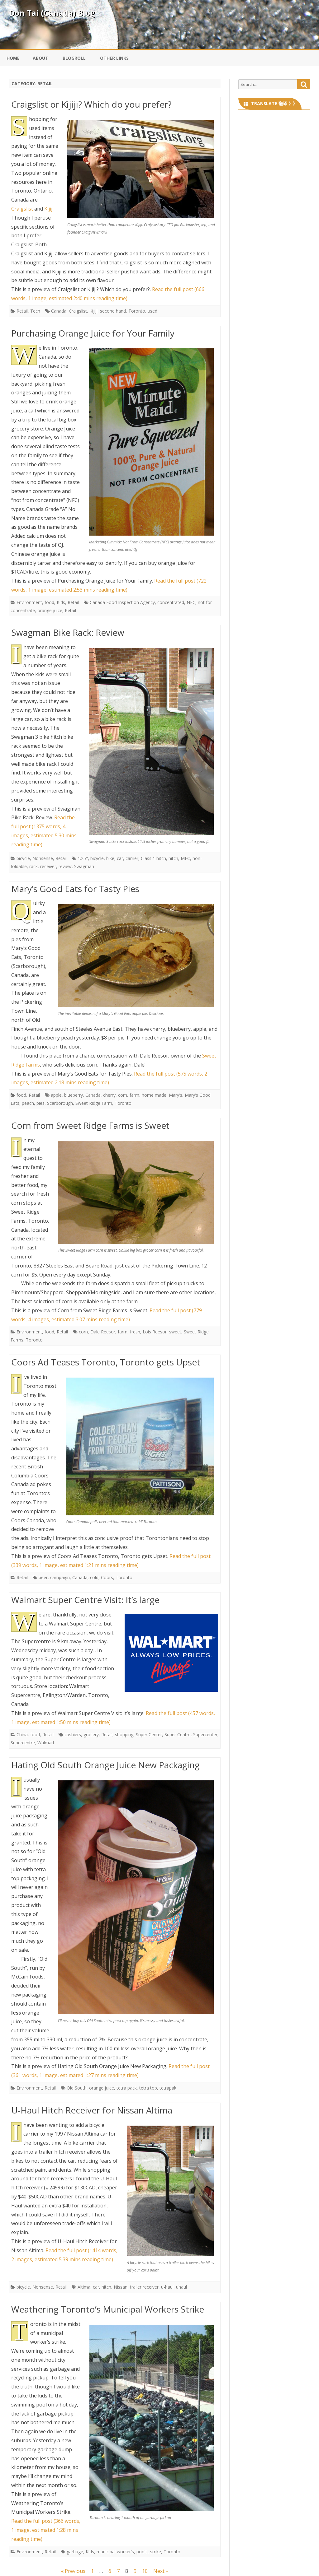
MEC (185, 858)
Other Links (114, 58)
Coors (107, 1577)
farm (134, 1095)
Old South (77, 2088)
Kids (61, 602)
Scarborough (60, 1103)
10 (145, 2571)
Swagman (84, 866)
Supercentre (23, 1743)
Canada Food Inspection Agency (122, 602)
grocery (91, 1734)
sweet (175, 1332)
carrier (132, 858)
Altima (84, 2287)
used (152, 311)
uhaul (181, 2287)
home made (154, 1095)
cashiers (72, 1734)
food (49, 602)
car (120, 858)
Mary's (175, 1095)
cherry (109, 1095)
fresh (135, 1332)
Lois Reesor (155, 1332)
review (65, 866)
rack (33, 866)
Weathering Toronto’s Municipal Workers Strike (107, 2309)
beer (43, 1577)
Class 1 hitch (153, 858)
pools (142, 2552)
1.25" (83, 858)
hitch (173, 858)
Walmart (46, 1743)
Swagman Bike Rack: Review (67, 632)
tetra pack (127, 2088)
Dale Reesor (102, 1332)
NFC (191, 602)
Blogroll (74, 58)
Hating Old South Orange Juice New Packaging (105, 1765)
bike (110, 858)
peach (28, 1103)
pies (40, 1103)
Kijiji (49, 208)
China (22, 1734)
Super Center (149, 1734)
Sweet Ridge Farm (93, 1103)
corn (122, 1095)
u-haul (167, 2287)
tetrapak (168, 2088)
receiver (48, 866)
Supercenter (205, 1734)
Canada (58, 311)
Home (13, 58)
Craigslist (22, 208)
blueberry (73, 1095)
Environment (29, 602)
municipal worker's (115, 2552)
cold (94, 1577)
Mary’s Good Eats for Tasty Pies (75, 889)
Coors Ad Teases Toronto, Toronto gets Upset (105, 1362)
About (40, 58)
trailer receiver (144, 2287)
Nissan (120, 2287)
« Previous (73, 2571)
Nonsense (42, 858)
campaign (60, 1577)
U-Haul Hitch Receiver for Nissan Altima (91, 2110)
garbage (75, 2552)
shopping (124, 1734)
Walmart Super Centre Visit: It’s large (85, 1600)
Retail (22, 311)
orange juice (49, 610)
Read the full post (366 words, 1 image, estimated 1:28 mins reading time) (45, 2530)
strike (155, 2552)
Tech (35, 311)
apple (56, 1095)
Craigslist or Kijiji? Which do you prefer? (91, 104)
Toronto (136, 311)
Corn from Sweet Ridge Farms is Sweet (90, 1125)
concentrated (170, 602)
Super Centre (177, 1734)
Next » (160, 2571)
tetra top (148, 2088)
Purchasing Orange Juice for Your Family (92, 333)
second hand (113, 311)
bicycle (23, 858)
